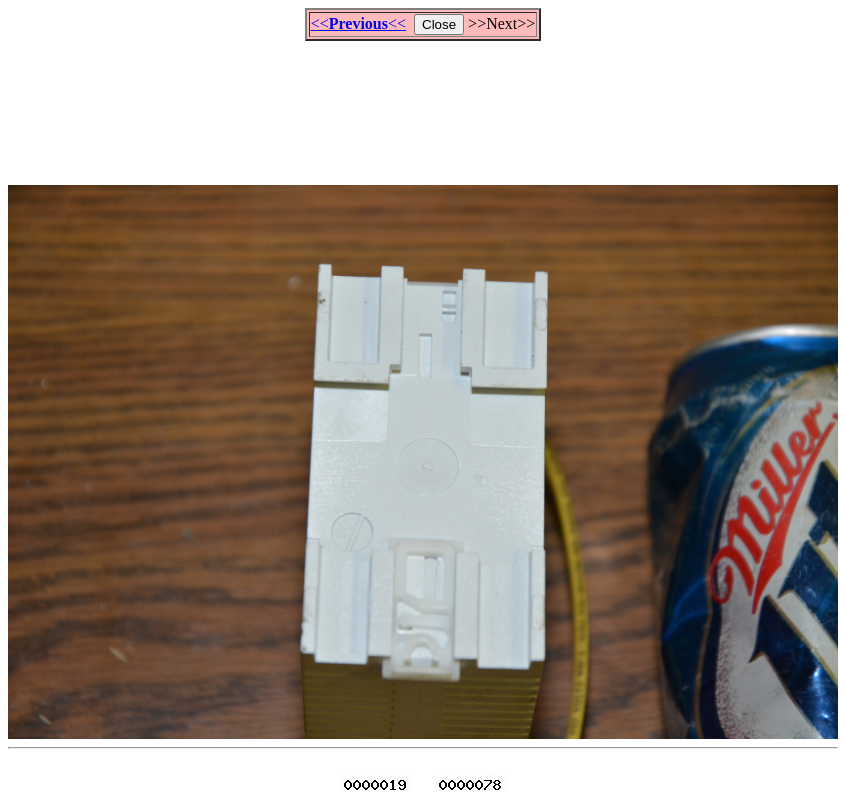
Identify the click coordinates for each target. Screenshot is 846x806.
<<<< (358, 23)
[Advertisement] (423, 104)
